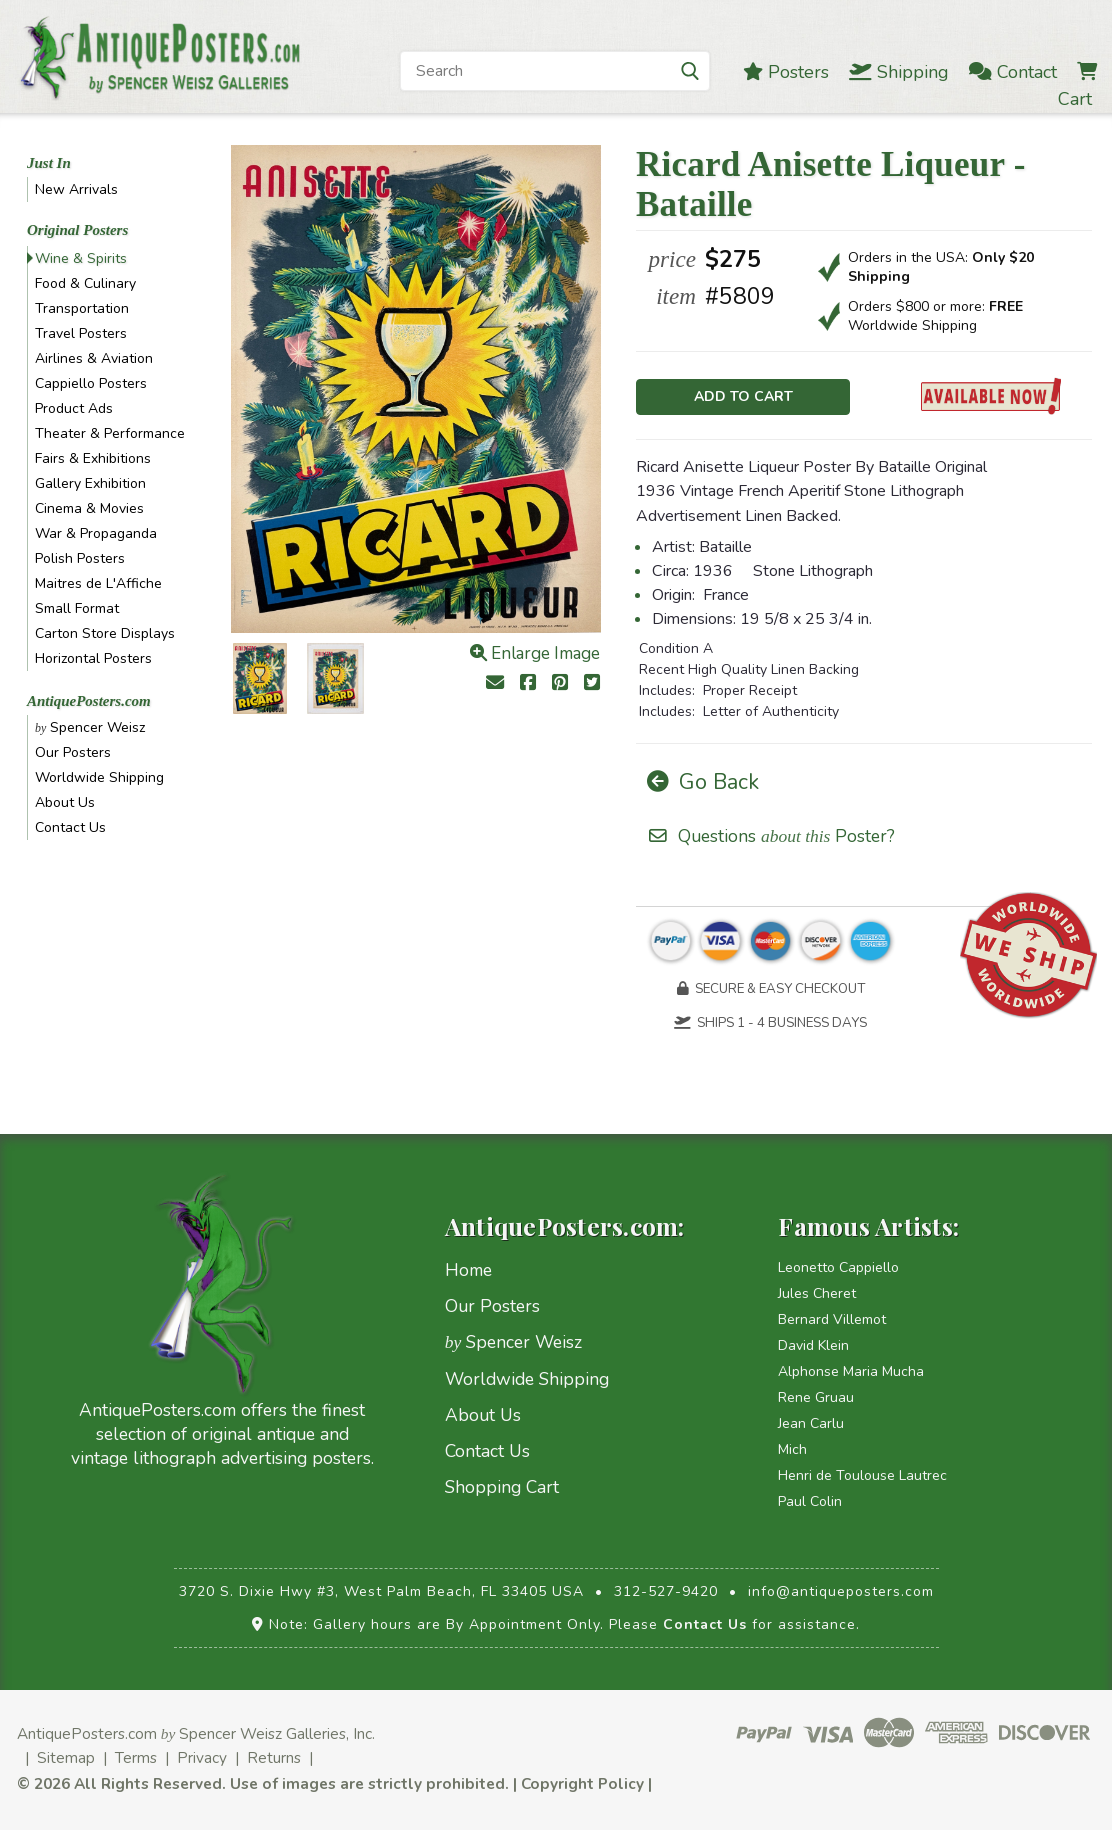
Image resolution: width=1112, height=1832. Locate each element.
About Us (65, 802)
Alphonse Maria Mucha (851, 1373)
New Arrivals (76, 189)
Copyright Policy (582, 1785)
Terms (136, 1759)
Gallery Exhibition (90, 483)
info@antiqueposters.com (841, 1593)
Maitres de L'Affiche (98, 583)
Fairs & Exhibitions (93, 458)
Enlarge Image (535, 653)
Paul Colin (810, 1503)
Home (468, 1272)
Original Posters (77, 230)
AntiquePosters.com (89, 701)
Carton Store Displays (105, 633)
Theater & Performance (110, 433)
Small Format (77, 608)
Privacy (202, 1759)
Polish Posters (80, 558)
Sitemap (66, 1759)
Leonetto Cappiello (838, 1269)
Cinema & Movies (89, 508)
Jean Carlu (811, 1425)
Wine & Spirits (81, 258)
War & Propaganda (96, 533)
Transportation (82, 308)
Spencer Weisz (90, 727)
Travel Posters (81, 333)
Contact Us (70, 827)
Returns (274, 1759)
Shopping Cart (502, 1489)
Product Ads (74, 408)
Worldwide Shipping (99, 777)
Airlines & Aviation (94, 358)
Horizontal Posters (93, 658)
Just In (49, 163)
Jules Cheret (817, 1295)
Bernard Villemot (832, 1321)
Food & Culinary (85, 283)
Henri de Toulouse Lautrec (862, 1477)
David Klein (813, 1347)
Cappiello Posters (91, 383)
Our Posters (73, 752)
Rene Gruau (816, 1399)
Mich (792, 1451)
